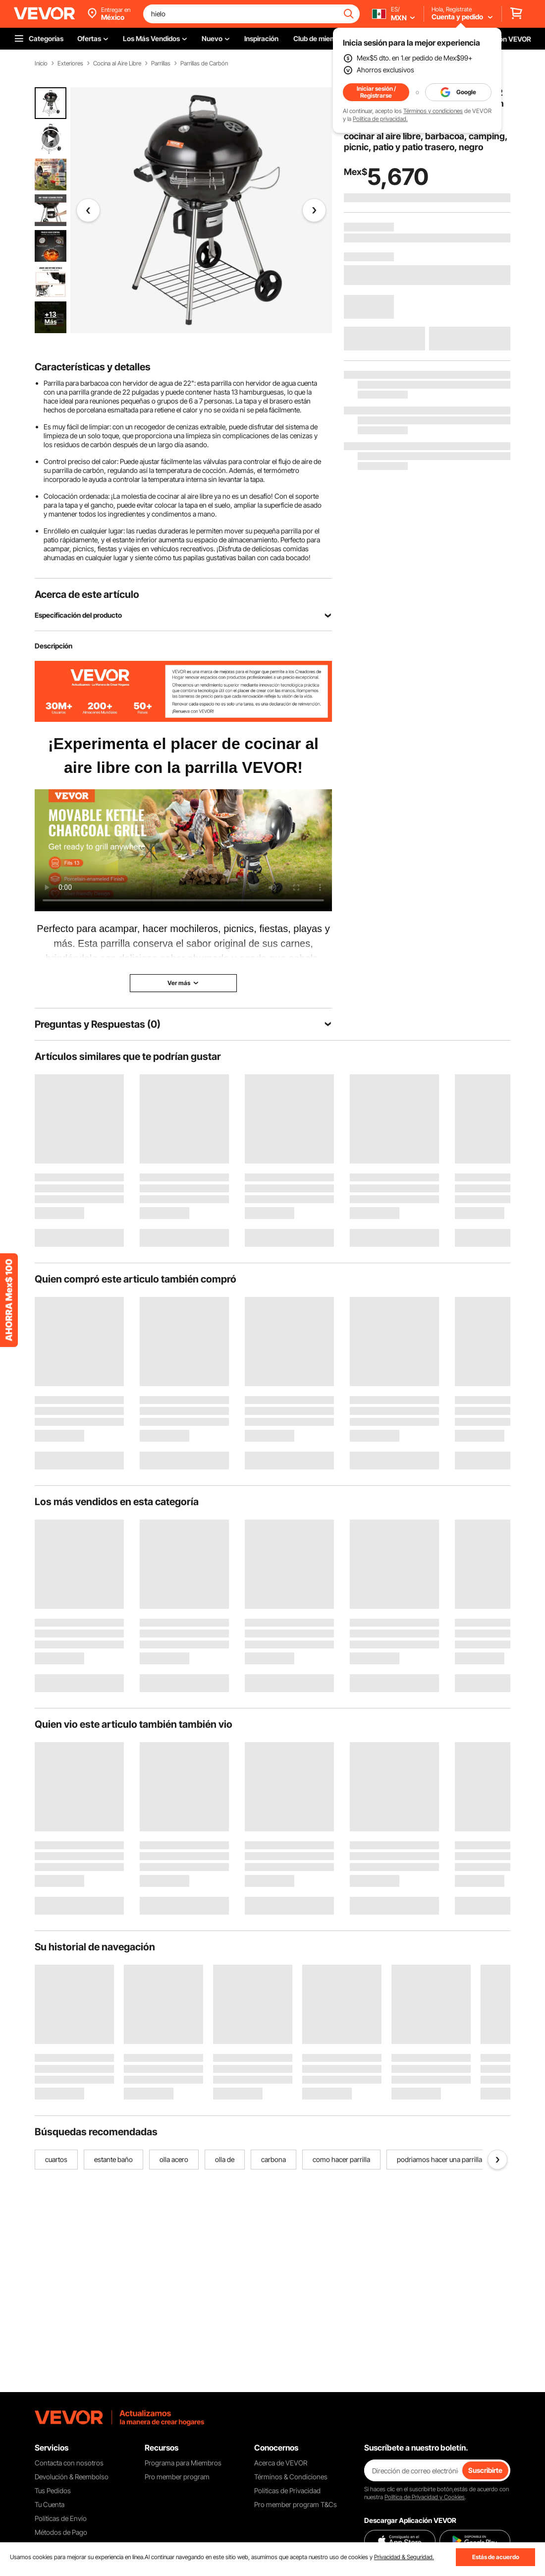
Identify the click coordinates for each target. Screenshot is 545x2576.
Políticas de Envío (61, 2518)
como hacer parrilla (341, 2159)
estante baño (113, 2159)
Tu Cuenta (49, 2504)
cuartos (56, 2159)
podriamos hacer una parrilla (439, 2159)
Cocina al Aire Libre (117, 63)
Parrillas (160, 63)
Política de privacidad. (380, 118)
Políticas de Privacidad (287, 2490)
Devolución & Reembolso (72, 2476)
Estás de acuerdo (495, 2557)
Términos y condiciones (433, 111)
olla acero (174, 2159)
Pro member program (177, 2476)
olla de (224, 2159)
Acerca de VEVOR (280, 2463)
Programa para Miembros (183, 2463)
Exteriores (70, 63)
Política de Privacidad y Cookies (424, 2497)
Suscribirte (485, 2470)
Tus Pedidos (53, 2490)
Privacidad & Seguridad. (404, 2557)
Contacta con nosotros (69, 2463)
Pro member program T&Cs (295, 2504)
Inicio (41, 63)
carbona (273, 2159)
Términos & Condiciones (290, 2476)
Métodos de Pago (61, 2532)
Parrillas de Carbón (204, 63)
